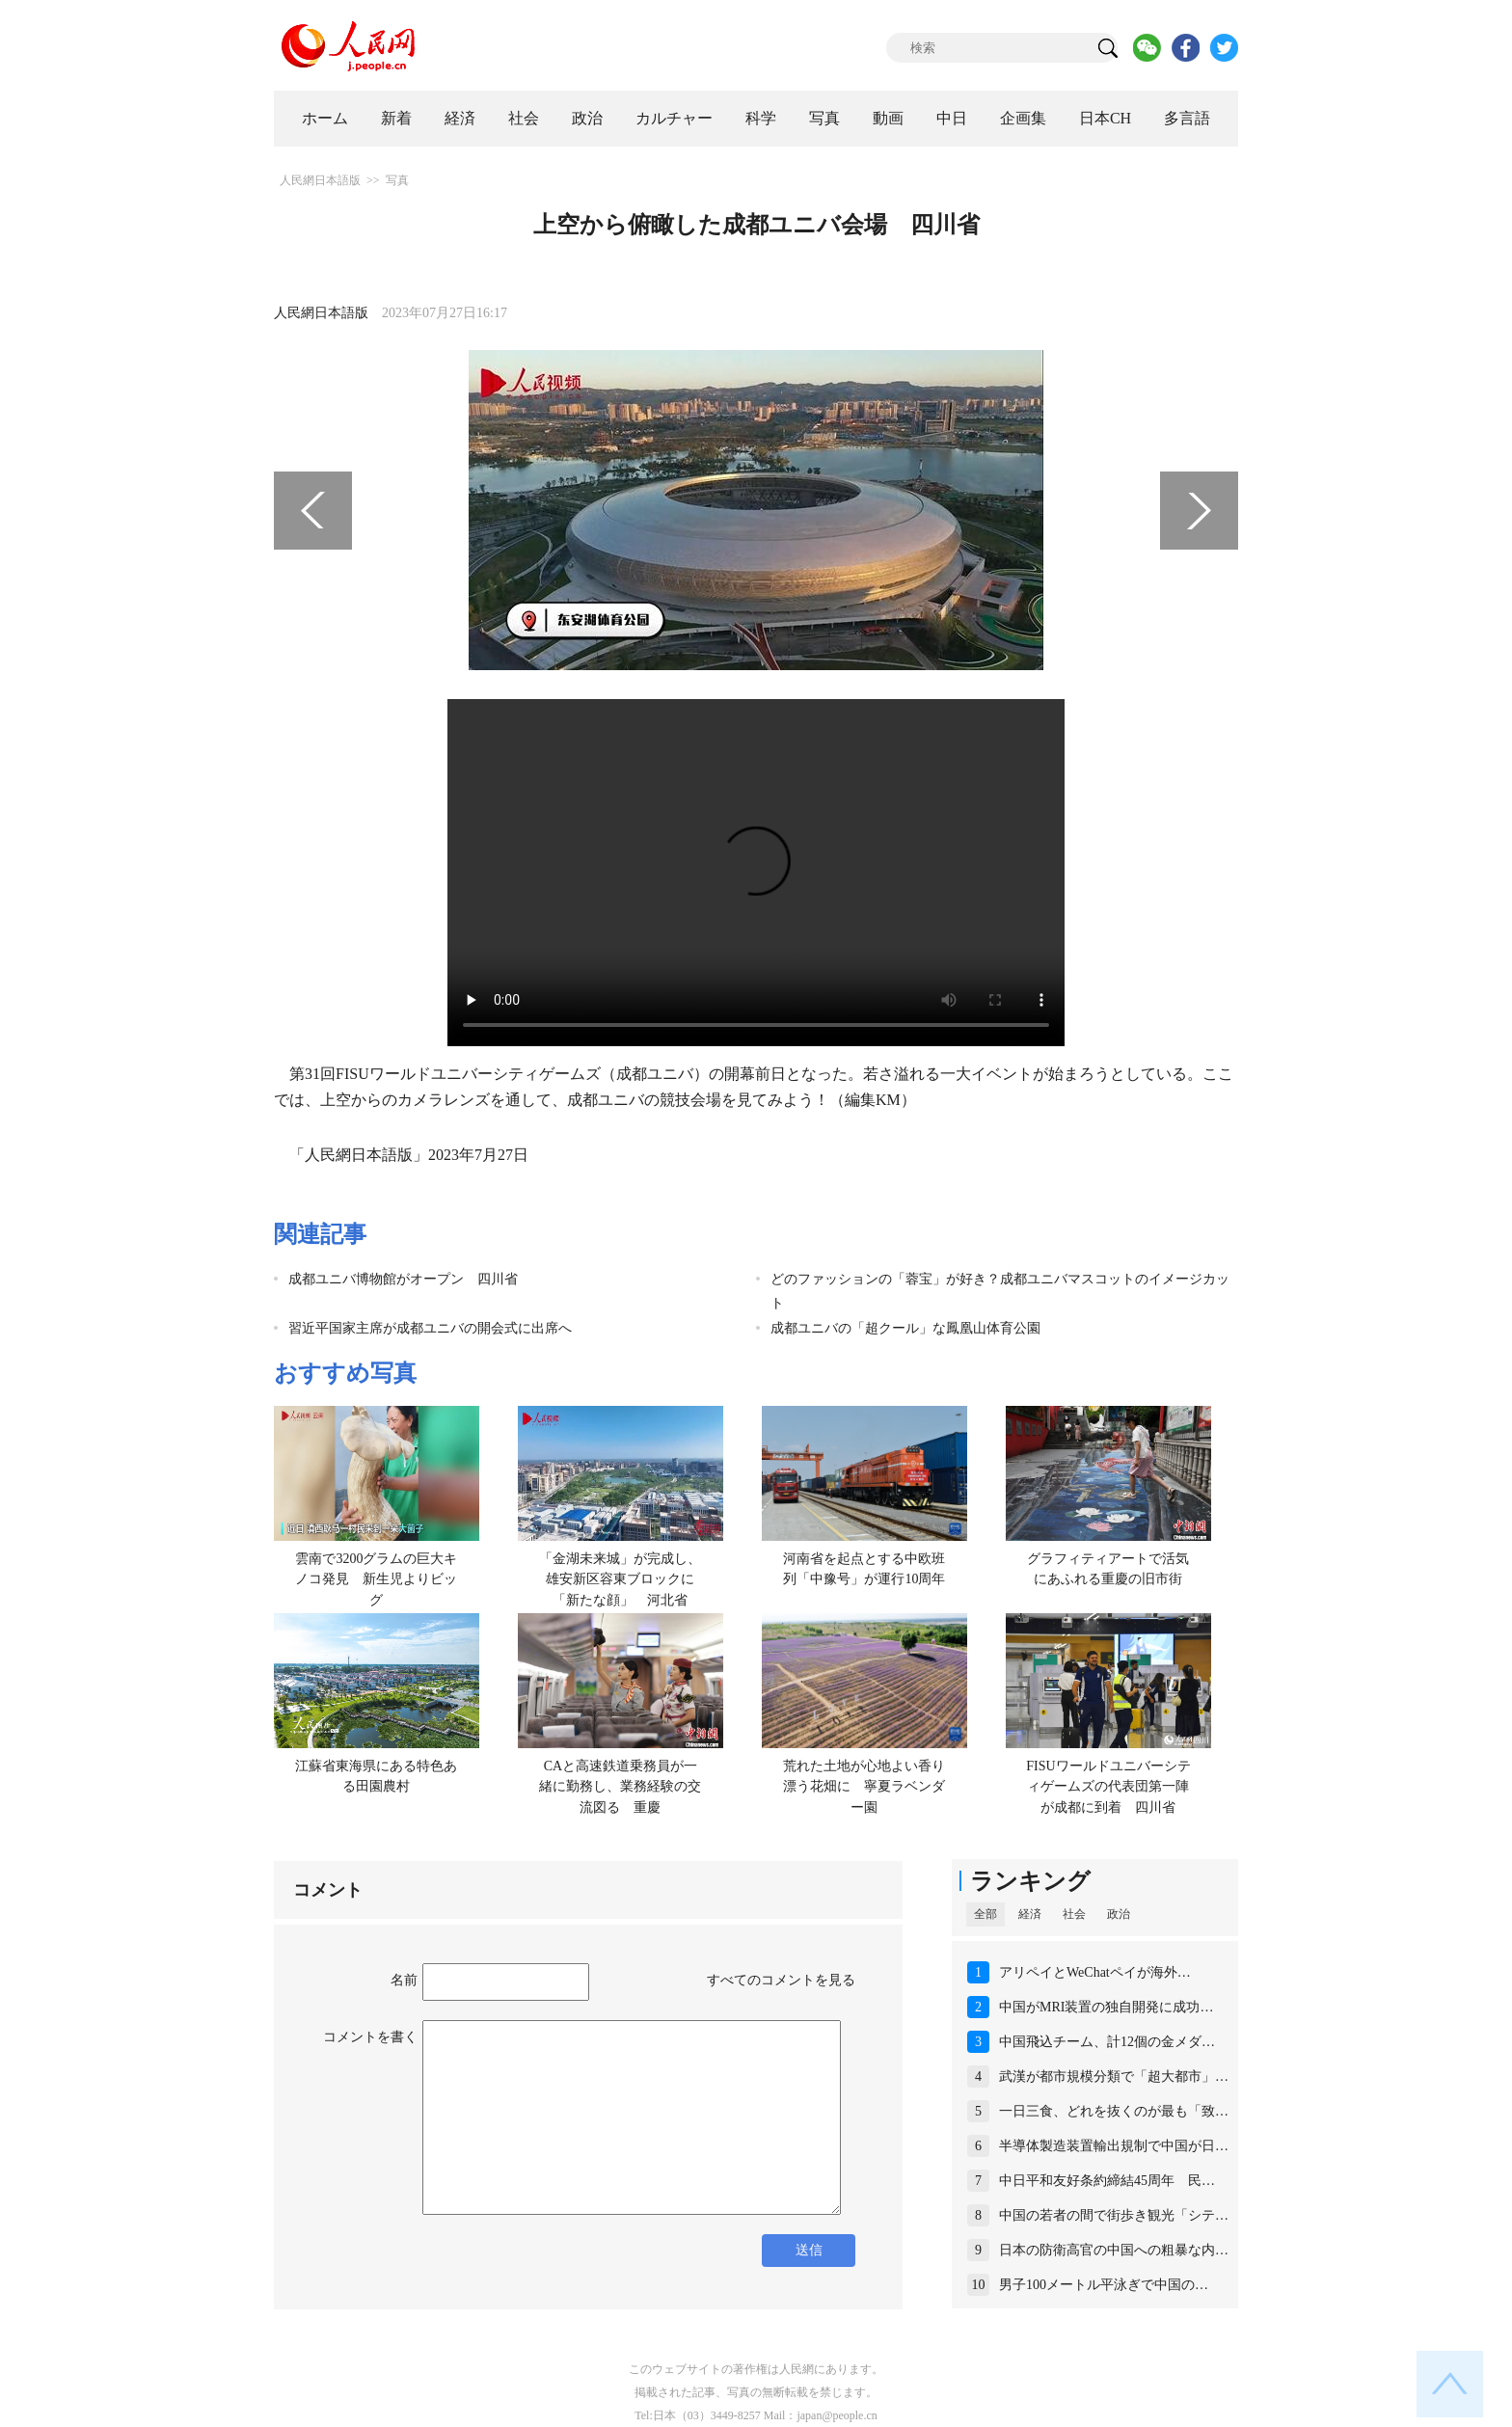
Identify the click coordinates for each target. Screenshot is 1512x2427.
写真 (824, 118)
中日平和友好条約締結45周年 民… (1107, 2180)
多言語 (1187, 118)
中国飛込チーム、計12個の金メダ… (1107, 2042)
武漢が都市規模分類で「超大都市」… (1113, 2076)
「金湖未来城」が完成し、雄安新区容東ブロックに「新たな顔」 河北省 (620, 1579)
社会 (523, 118)
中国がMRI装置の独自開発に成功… (1106, 2007)
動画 (888, 118)
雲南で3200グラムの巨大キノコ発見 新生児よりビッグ (376, 1579)
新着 (396, 118)
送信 (809, 2250)
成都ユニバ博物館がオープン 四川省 (403, 1279)
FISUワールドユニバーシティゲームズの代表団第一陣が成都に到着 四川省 (1108, 1787)
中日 (951, 118)
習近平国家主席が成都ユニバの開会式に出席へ (430, 1328)
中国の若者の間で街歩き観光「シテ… (1113, 2215)
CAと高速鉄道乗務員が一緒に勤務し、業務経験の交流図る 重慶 (620, 1787)
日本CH (1105, 118)
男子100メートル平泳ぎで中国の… (1103, 2285)
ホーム (325, 118)
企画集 (1023, 118)
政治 (587, 118)
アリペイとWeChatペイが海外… (1095, 1972)
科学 (760, 118)
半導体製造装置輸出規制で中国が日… (1113, 2146)
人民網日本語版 (320, 180)
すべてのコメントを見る (781, 1980)
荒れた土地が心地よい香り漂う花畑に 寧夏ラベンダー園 (864, 1787)
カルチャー (674, 118)
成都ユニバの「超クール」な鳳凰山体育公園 (905, 1328)
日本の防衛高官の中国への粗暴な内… (1113, 2250)
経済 (460, 118)
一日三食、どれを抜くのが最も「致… (1113, 2111)
